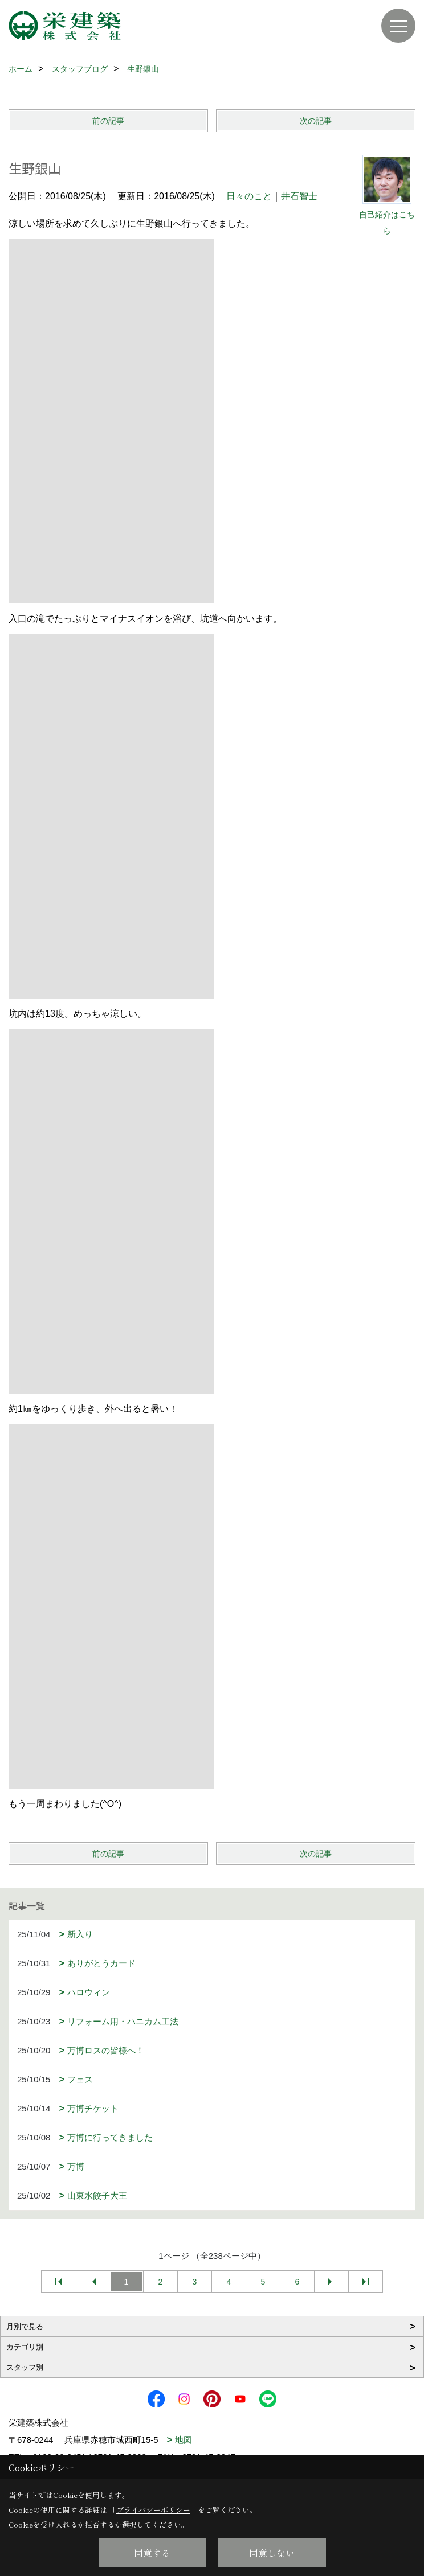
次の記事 (316, 120)
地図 (183, 2439)
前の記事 (108, 120)
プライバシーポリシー (153, 2509)
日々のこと (249, 196)
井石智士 (299, 196)
